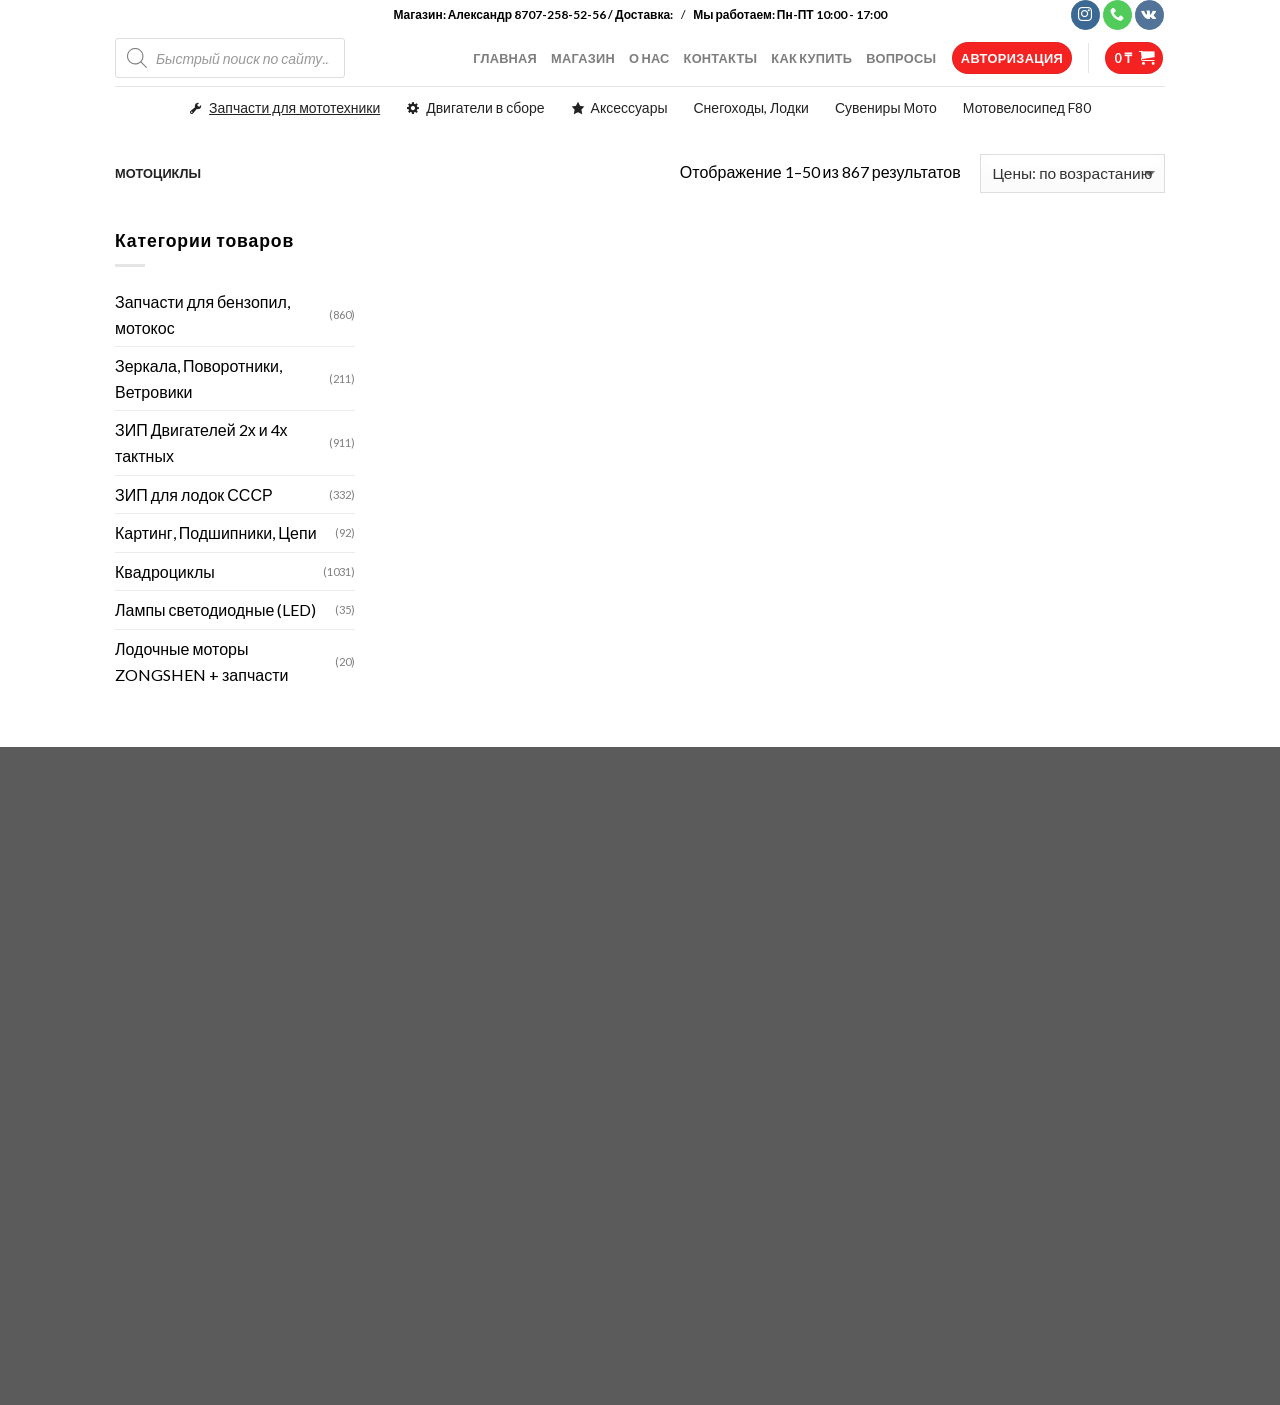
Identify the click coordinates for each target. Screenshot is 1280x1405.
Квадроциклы (165, 571)
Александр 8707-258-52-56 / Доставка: (562, 14)
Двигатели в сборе (485, 107)
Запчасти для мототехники (294, 107)
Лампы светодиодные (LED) (215, 609)
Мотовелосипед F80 (1027, 107)
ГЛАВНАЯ (505, 58)
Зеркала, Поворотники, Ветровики (198, 378)
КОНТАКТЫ (721, 58)
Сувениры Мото (886, 107)
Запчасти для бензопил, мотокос (202, 314)
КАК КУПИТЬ (811, 58)
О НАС (649, 58)
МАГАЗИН (583, 58)
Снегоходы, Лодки (751, 107)
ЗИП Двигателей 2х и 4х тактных (201, 442)
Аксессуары (629, 107)
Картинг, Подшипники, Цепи (216, 532)
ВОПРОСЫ (901, 58)
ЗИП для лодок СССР (194, 494)
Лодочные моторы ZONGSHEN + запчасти (201, 661)
